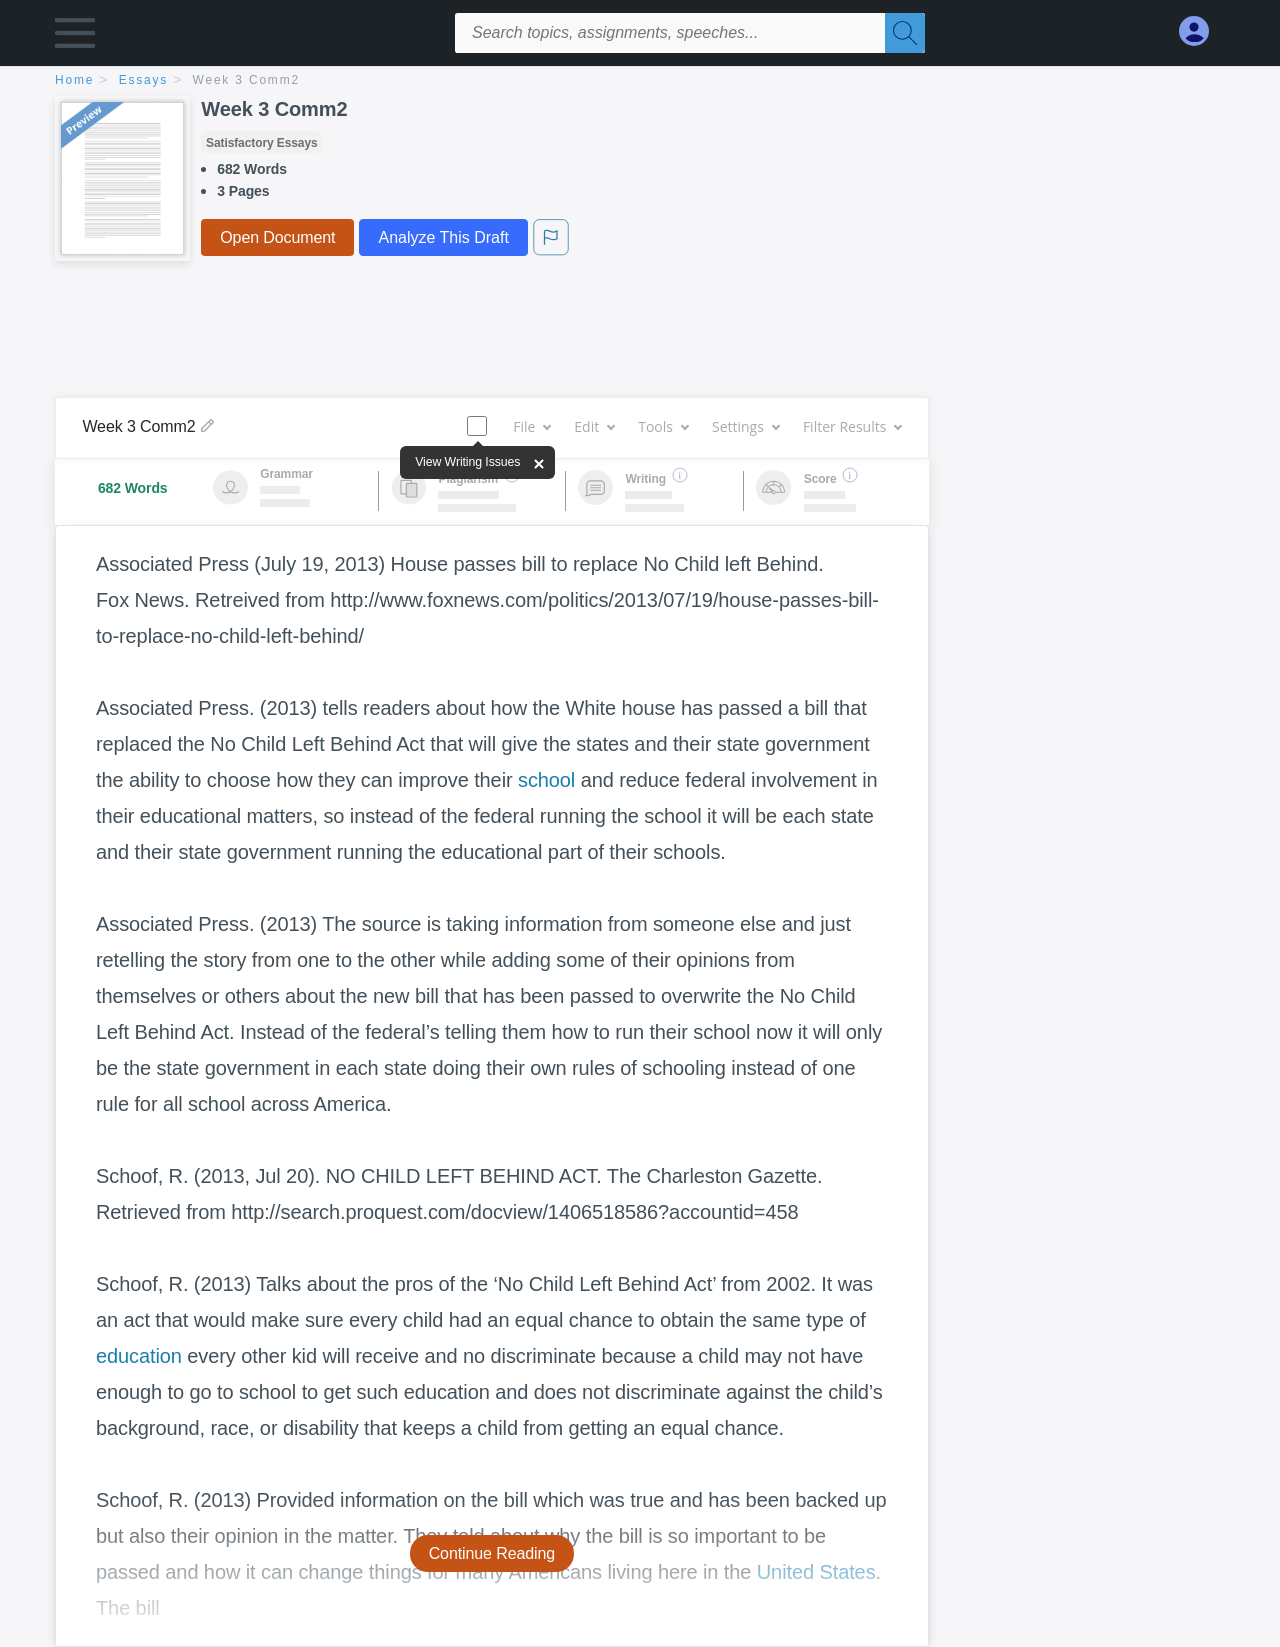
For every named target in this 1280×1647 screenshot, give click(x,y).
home (74, 80)
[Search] (905, 33)
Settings (745, 426)
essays (143, 80)
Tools (663, 426)
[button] (75, 37)
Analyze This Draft (443, 237)
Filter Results (852, 426)
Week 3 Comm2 (246, 80)
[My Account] (1202, 31)
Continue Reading (492, 1553)
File (531, 426)
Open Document (277, 237)
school (546, 780)
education (139, 1356)
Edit (594, 426)
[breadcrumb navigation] (640, 81)
